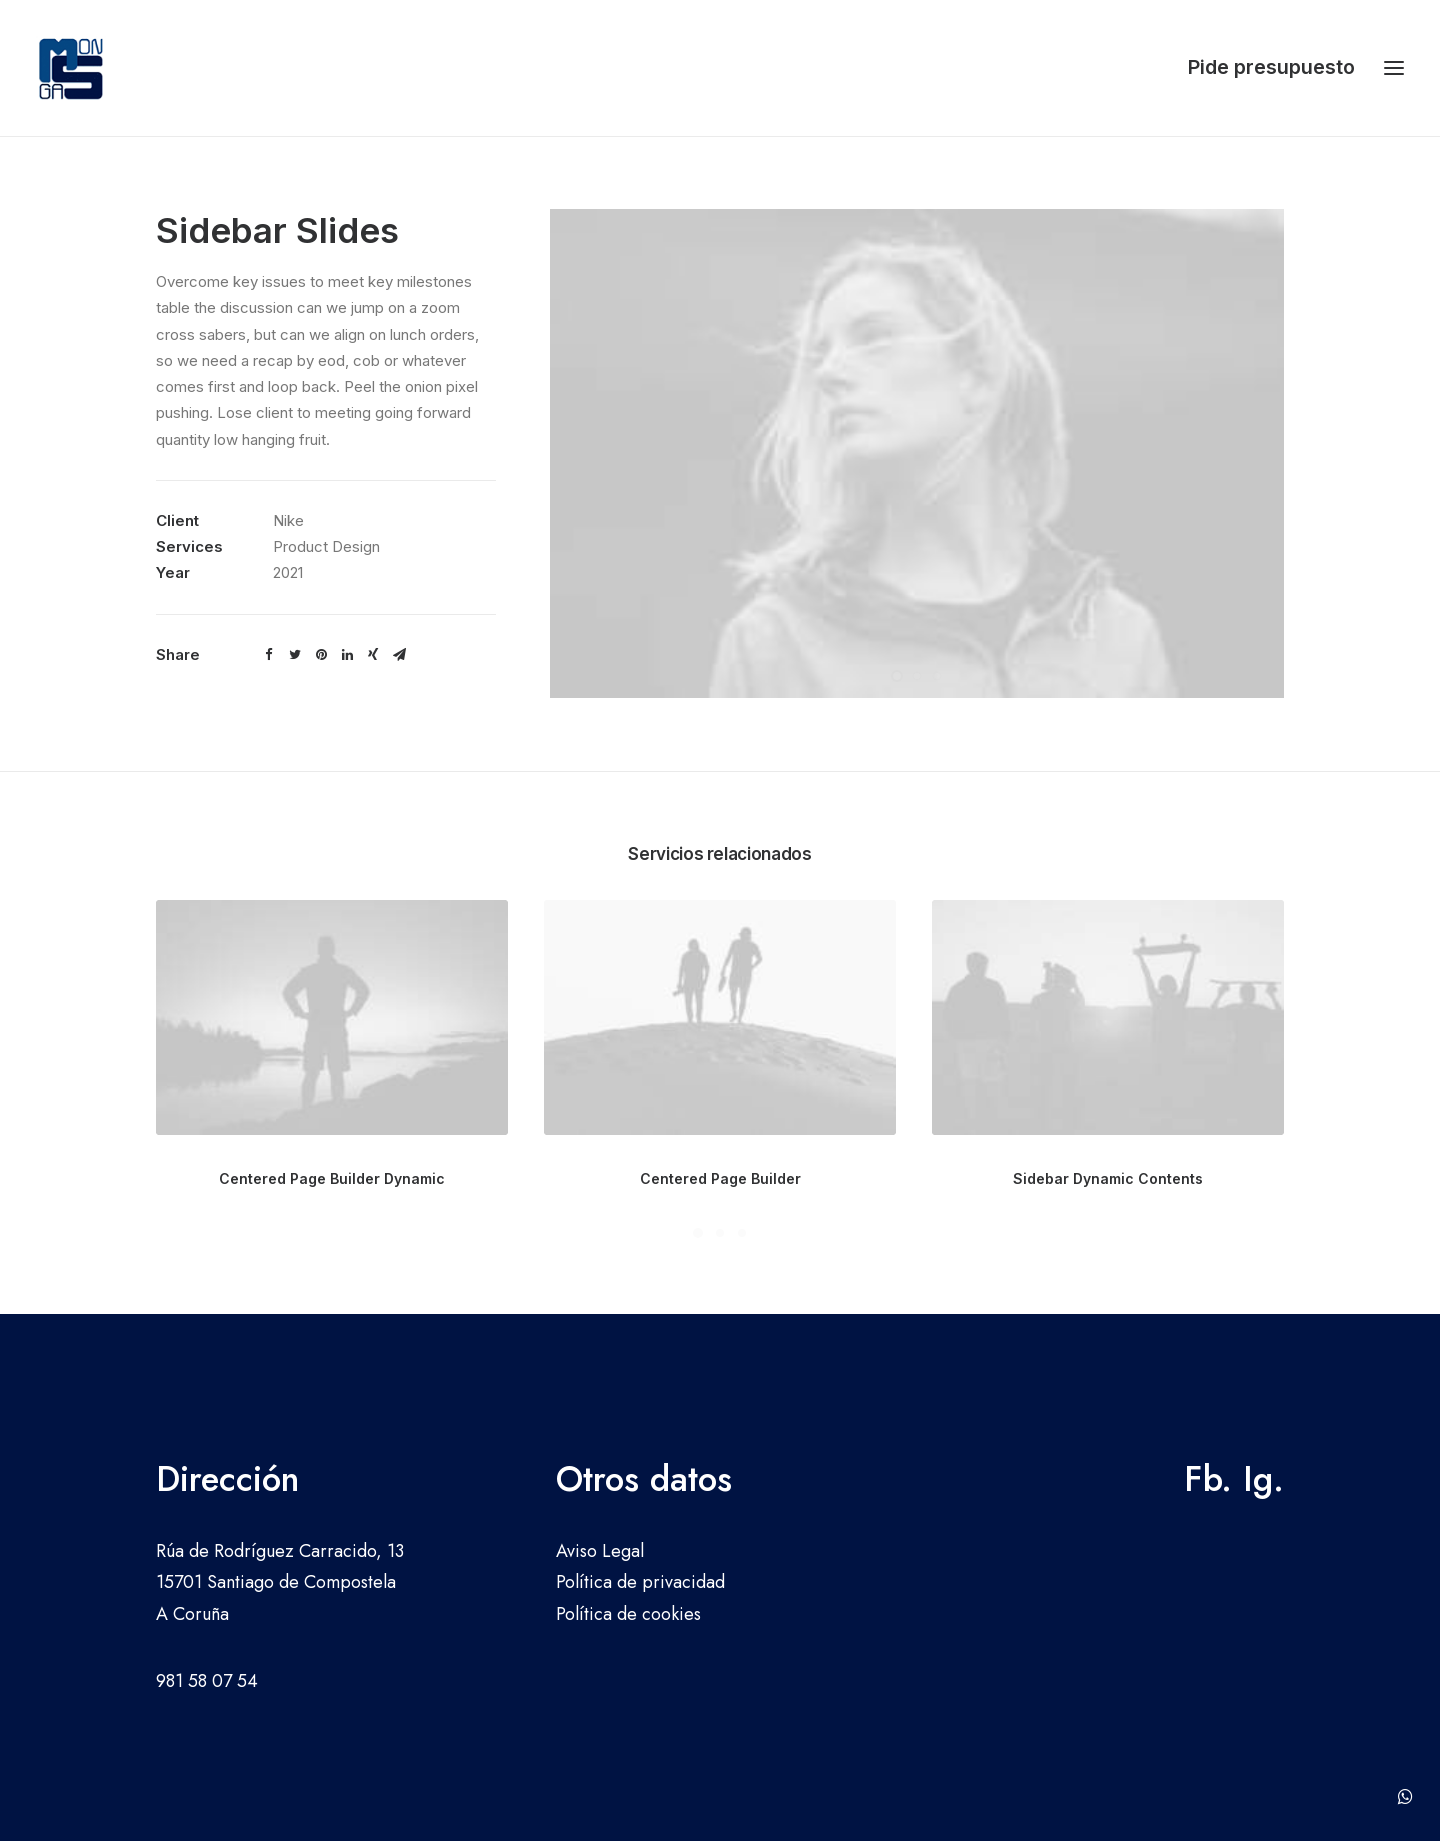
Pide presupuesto (1271, 67)
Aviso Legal (600, 1551)
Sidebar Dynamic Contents (1108, 1178)
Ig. (1263, 1479)
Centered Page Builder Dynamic (332, 1178)
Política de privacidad (640, 1582)
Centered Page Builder (720, 1178)
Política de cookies (628, 1614)
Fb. (1208, 1479)
